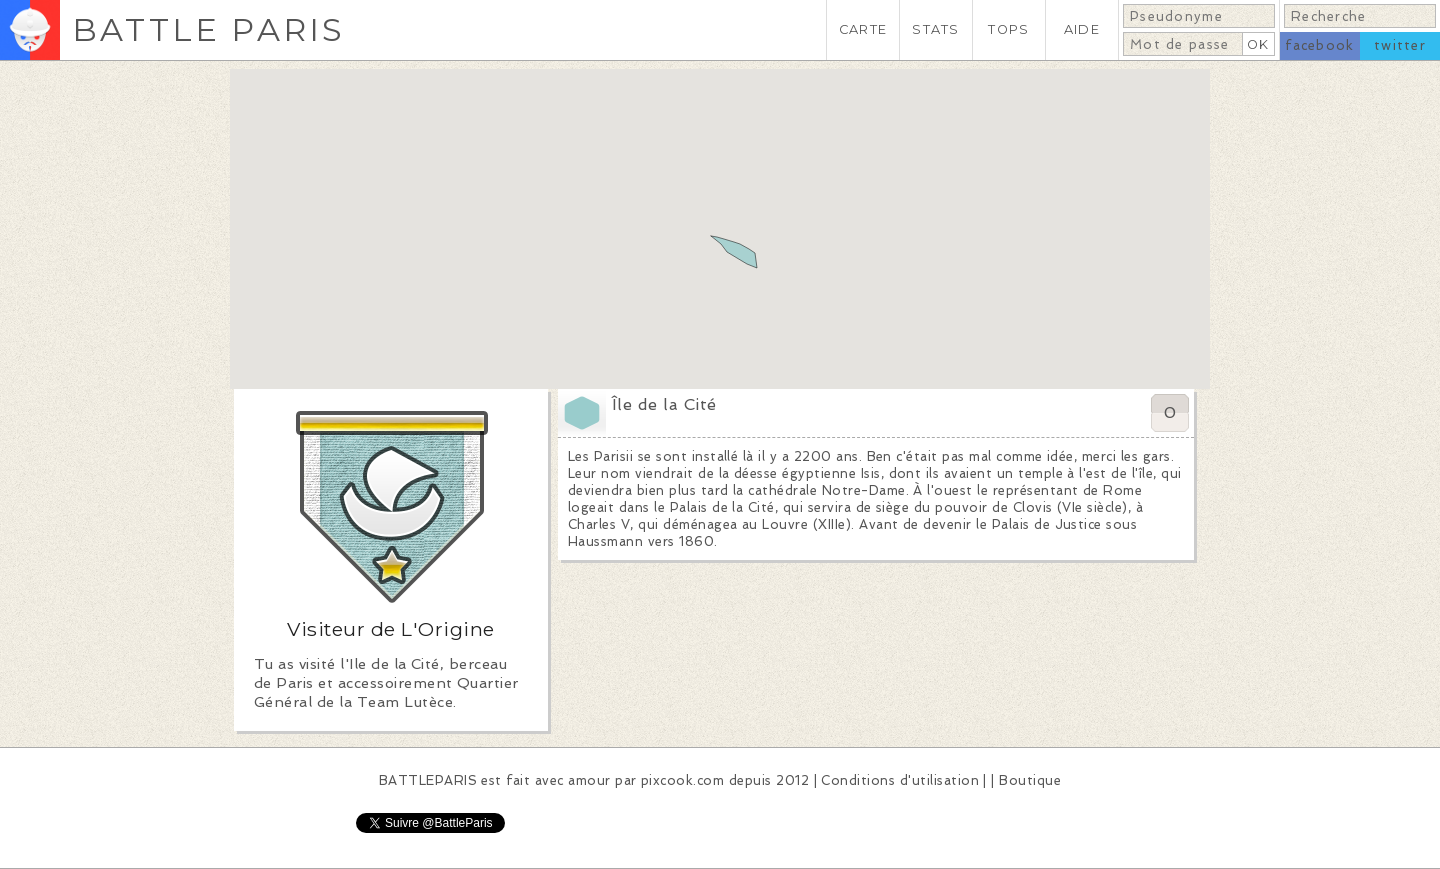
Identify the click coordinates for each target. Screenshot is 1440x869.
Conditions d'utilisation (900, 780)
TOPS (1008, 29)
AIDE (1082, 29)
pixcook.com (682, 780)
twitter (1400, 45)
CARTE (863, 29)
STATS (935, 29)
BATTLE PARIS (208, 29)
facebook (1319, 45)
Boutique (1030, 780)
